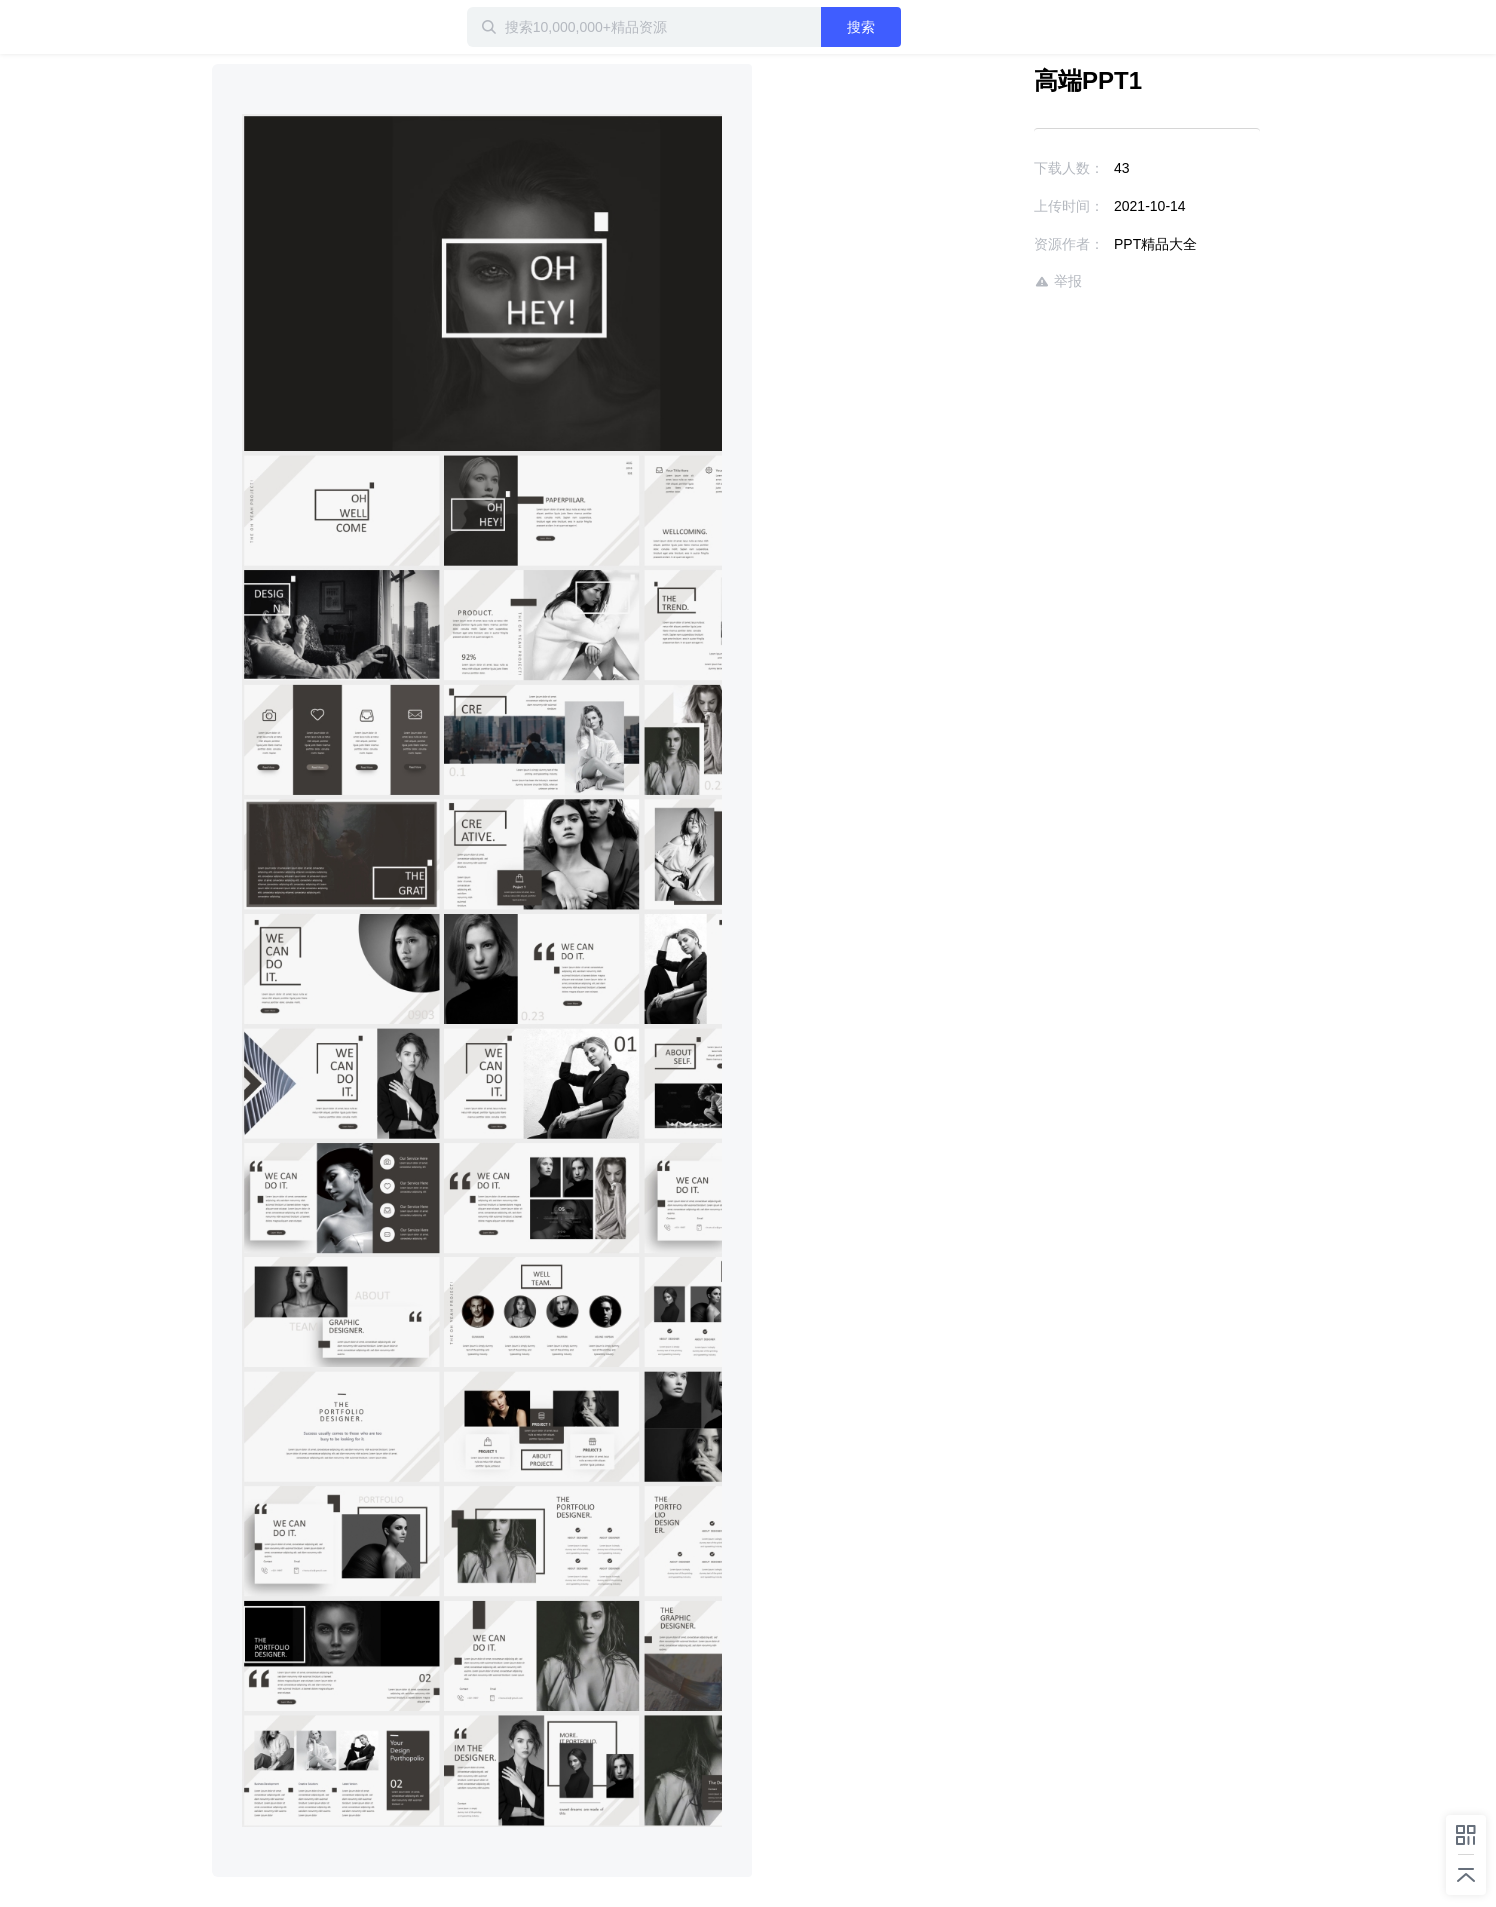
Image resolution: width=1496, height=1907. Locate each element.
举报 (1058, 281)
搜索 (861, 27)
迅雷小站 (317, 27)
